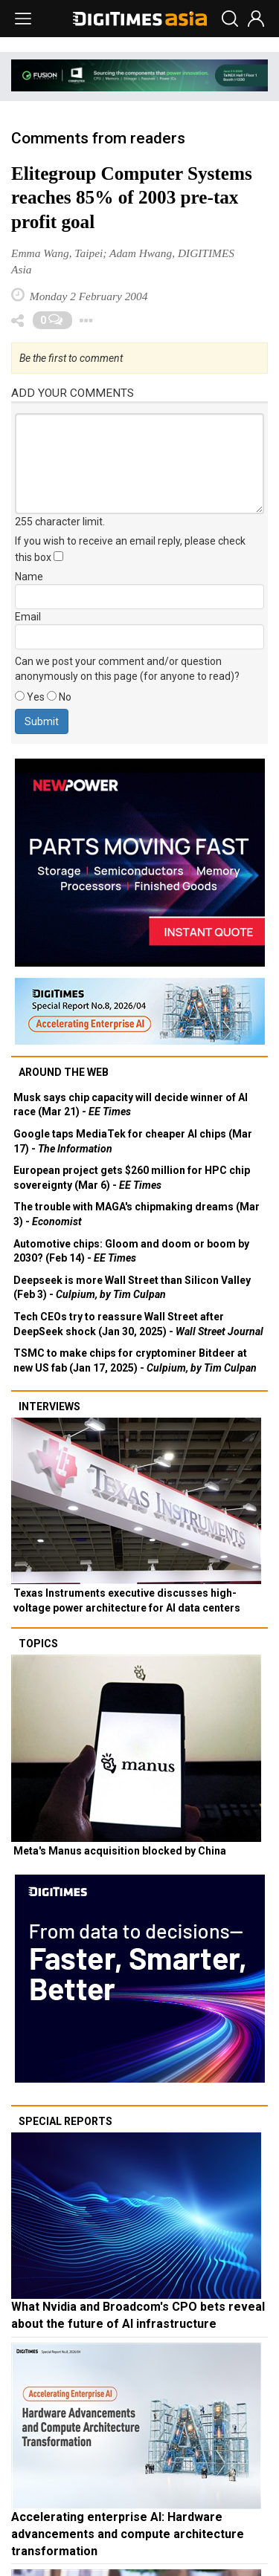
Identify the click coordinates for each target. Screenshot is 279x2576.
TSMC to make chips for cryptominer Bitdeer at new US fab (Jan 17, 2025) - (135, 1360)
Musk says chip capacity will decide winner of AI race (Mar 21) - (130, 1104)
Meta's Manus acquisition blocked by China (119, 1851)
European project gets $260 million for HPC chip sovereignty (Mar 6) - (131, 1177)
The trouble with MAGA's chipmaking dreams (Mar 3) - (136, 1214)
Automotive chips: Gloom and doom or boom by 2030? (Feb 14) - (131, 1251)
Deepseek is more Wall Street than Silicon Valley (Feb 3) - (132, 1287)
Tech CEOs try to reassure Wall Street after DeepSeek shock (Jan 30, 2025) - (138, 1324)
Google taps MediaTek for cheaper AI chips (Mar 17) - (132, 1141)
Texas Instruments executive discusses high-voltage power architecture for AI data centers (126, 1600)
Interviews (49, 1406)
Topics (38, 1643)
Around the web (64, 1072)
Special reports (65, 2121)
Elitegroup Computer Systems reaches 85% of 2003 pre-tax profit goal (131, 198)
